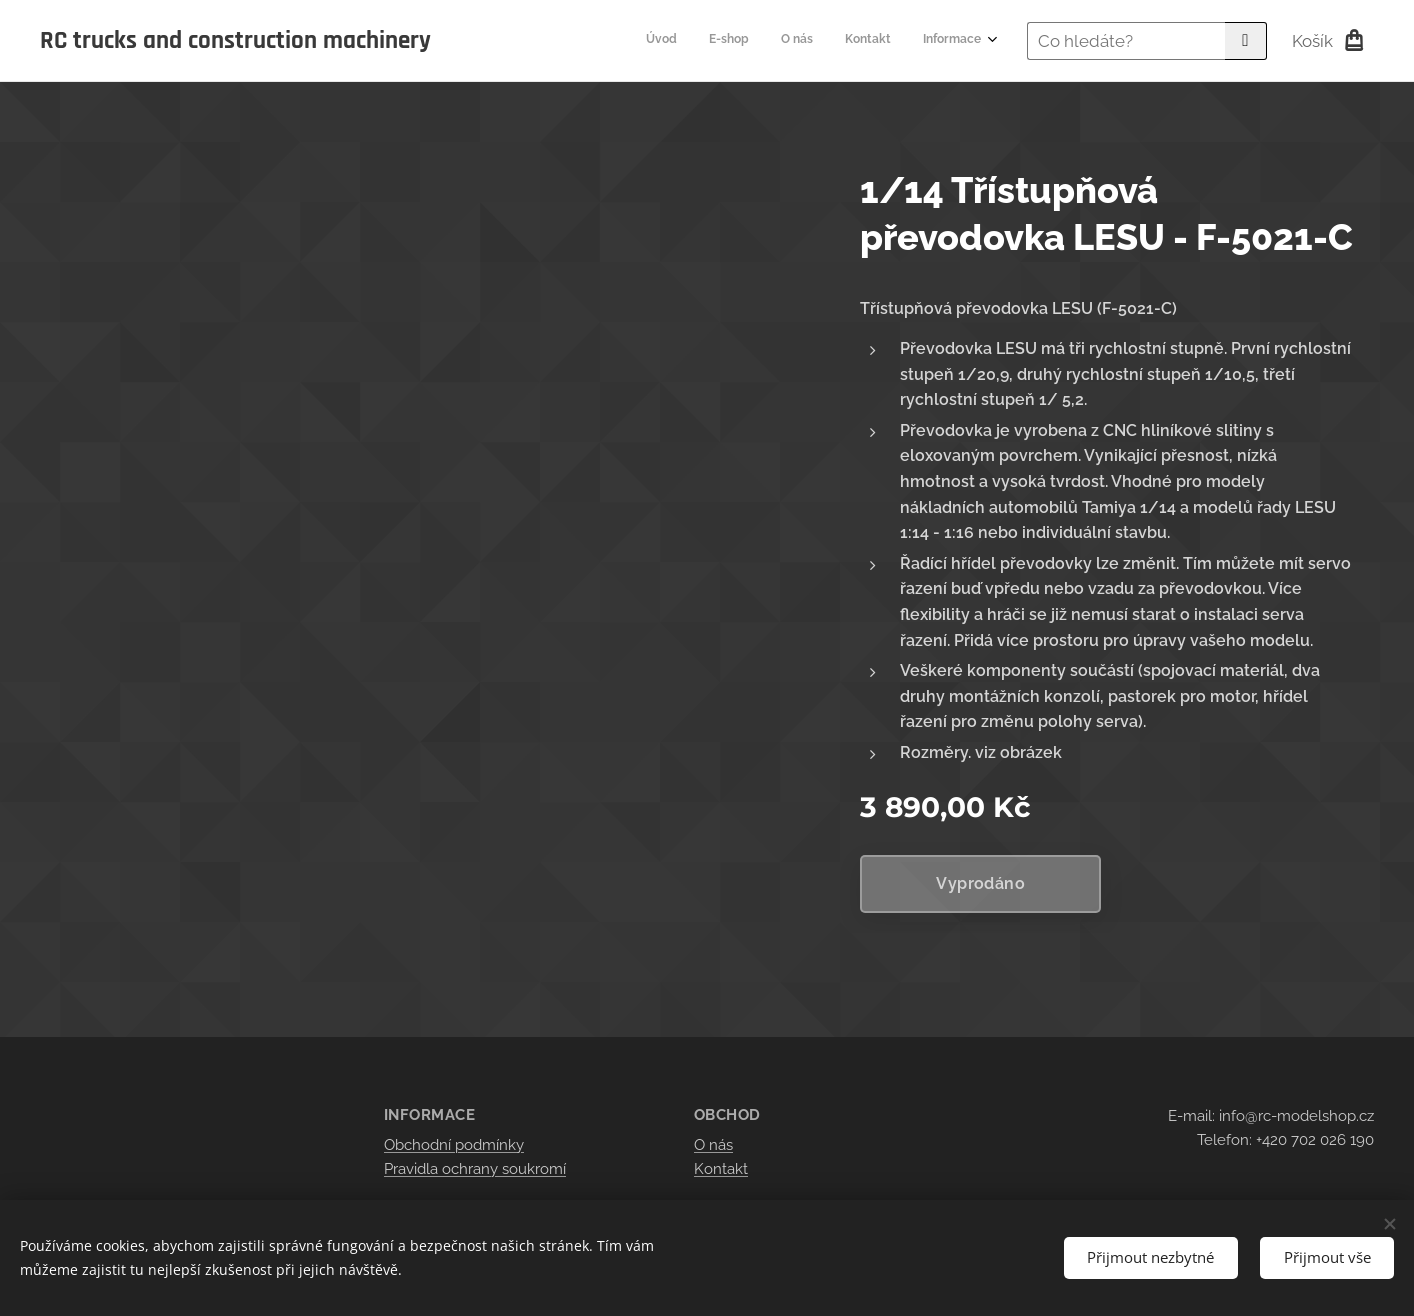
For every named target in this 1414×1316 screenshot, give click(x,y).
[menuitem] (858, 41)
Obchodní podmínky (454, 1145)
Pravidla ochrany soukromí (475, 1169)
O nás (713, 1145)
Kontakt (721, 1169)
